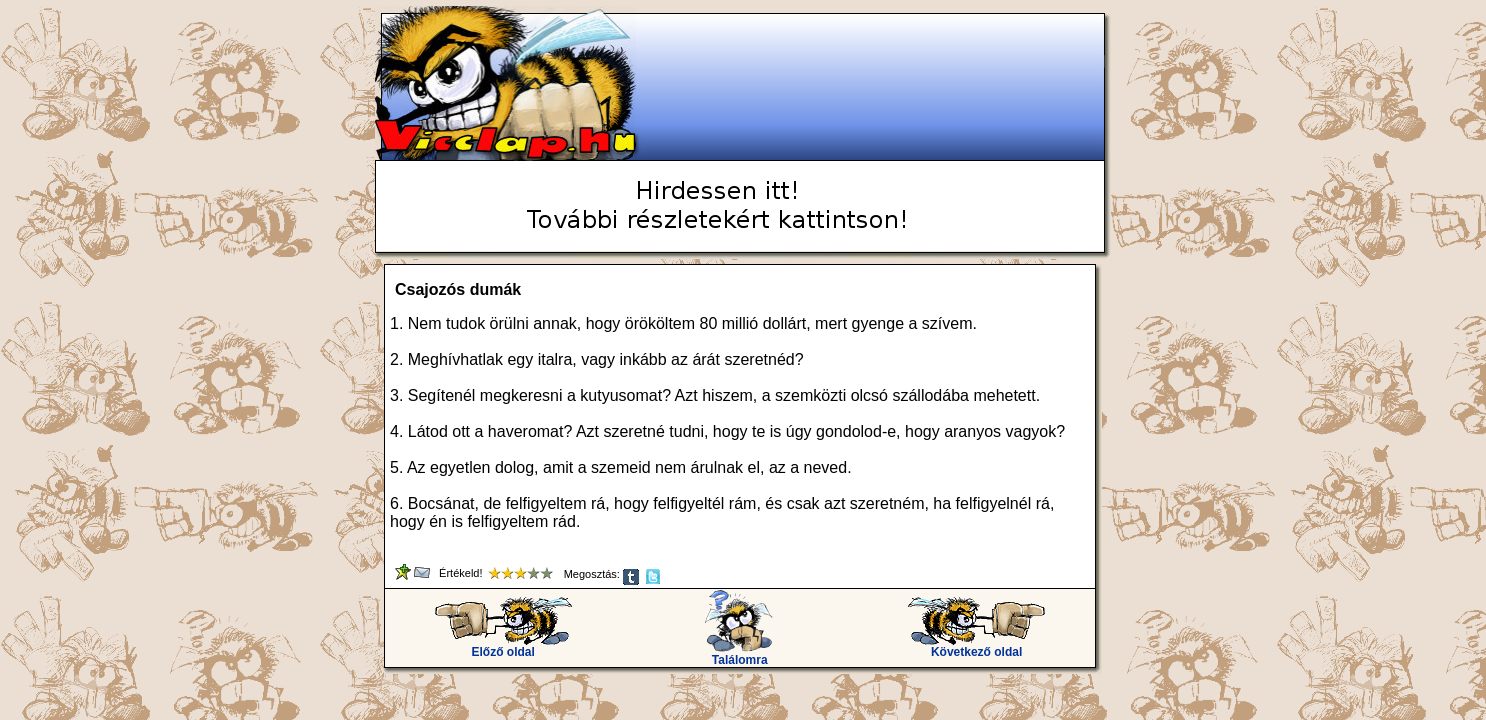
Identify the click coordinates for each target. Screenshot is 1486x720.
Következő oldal (976, 646)
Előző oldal (503, 646)
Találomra (739, 654)
